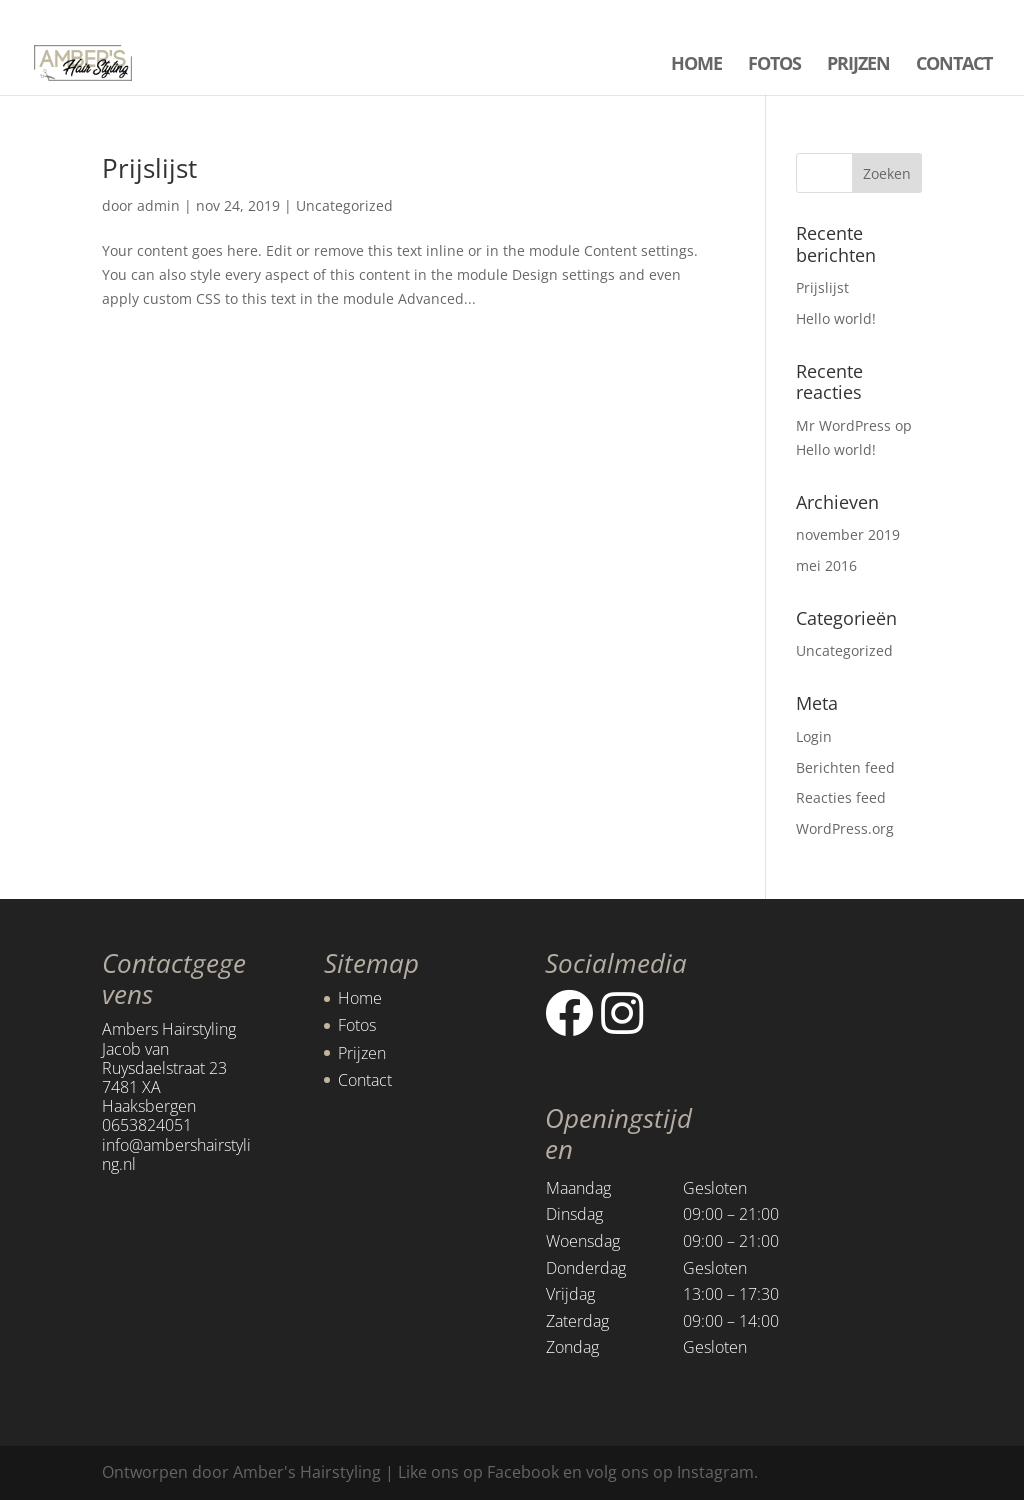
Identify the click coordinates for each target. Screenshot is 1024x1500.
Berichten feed (845, 767)
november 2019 (848, 534)
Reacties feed (841, 797)
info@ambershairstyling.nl (176, 1154)
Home (360, 998)
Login (814, 736)
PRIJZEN (858, 65)
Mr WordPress (843, 425)
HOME (696, 65)
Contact (365, 1080)
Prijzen (362, 1053)
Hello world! (836, 318)
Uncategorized (344, 205)
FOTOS (774, 65)
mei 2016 (826, 565)
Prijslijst (149, 168)
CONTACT (954, 65)
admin (158, 205)
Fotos (357, 1025)
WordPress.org (845, 828)
